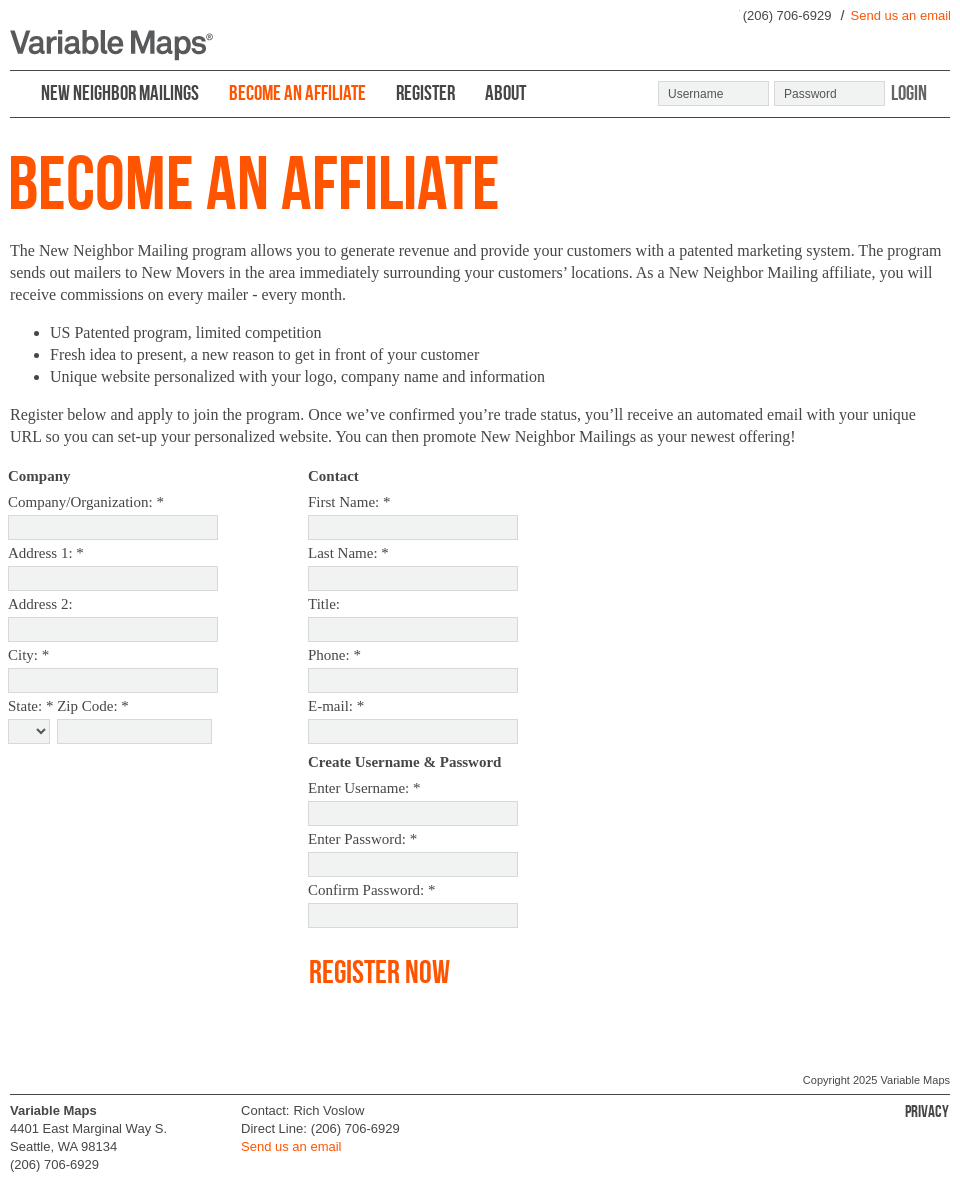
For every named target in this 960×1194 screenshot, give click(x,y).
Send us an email (901, 15)
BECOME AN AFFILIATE (297, 92)
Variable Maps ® (111, 45)
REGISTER (425, 92)
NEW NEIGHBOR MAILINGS (120, 92)
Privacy (927, 1111)
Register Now (379, 971)
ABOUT (505, 92)
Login (909, 92)
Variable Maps (916, 1080)
